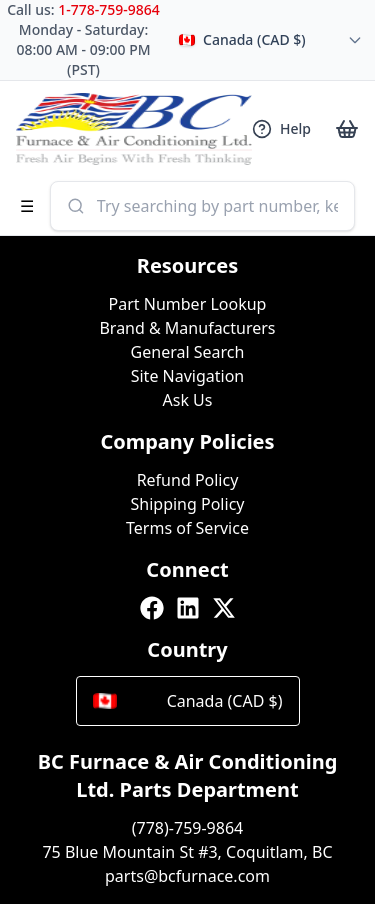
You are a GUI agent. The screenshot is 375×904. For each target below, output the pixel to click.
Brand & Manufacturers (187, 328)
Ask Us (188, 400)
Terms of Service (187, 528)
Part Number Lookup (188, 304)
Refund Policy (188, 480)
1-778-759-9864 (109, 9)
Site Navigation (188, 376)
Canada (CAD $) (188, 701)
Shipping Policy (188, 504)
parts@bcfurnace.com (187, 876)
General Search (188, 352)
